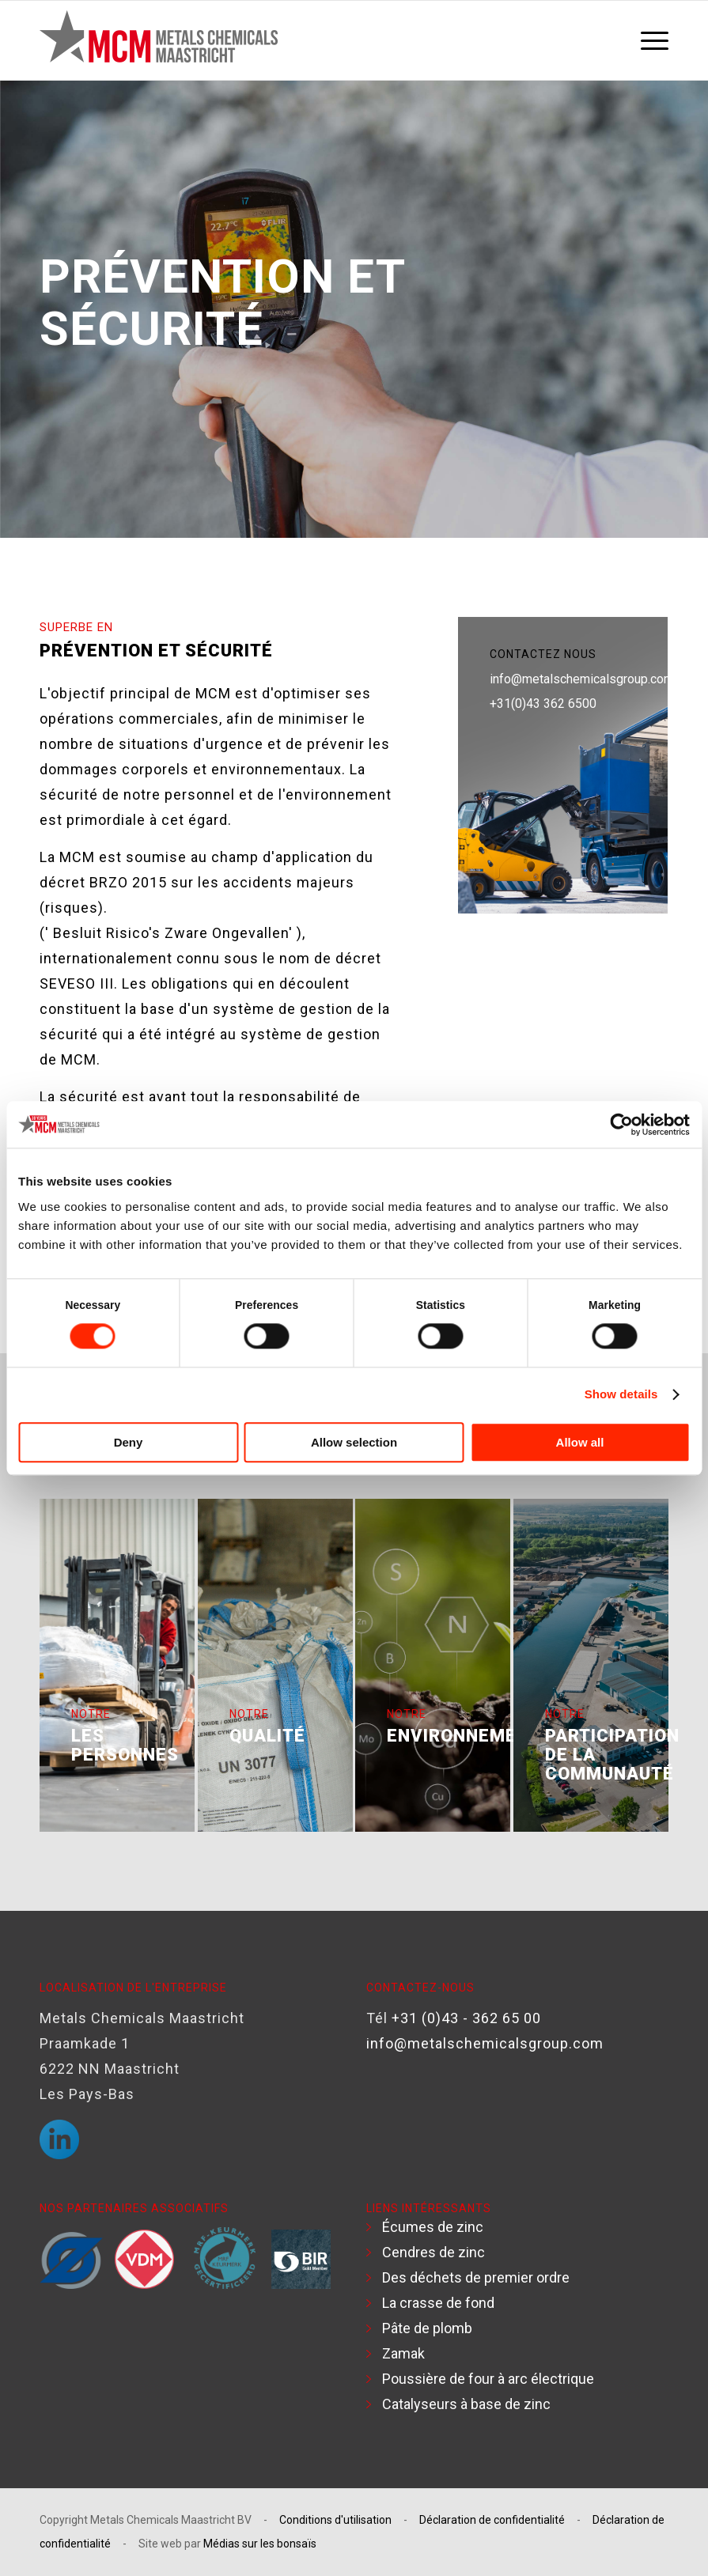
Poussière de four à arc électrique (488, 2378)
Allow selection (354, 1442)
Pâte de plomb (427, 2328)
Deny (128, 1442)
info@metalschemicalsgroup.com (582, 679)
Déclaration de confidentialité (492, 2520)
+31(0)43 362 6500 (543, 703)
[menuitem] (650, 40)
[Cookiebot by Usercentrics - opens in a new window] (620, 1125)
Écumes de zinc (432, 2227)
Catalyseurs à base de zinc (466, 2404)
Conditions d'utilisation (335, 2520)
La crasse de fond (438, 2302)
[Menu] (650, 40)
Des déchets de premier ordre (476, 2277)
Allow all (580, 1442)
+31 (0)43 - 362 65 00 (466, 2018)
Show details (621, 1394)
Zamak (403, 2353)
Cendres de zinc (433, 2252)
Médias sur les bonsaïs (259, 2543)
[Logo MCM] (159, 40)
